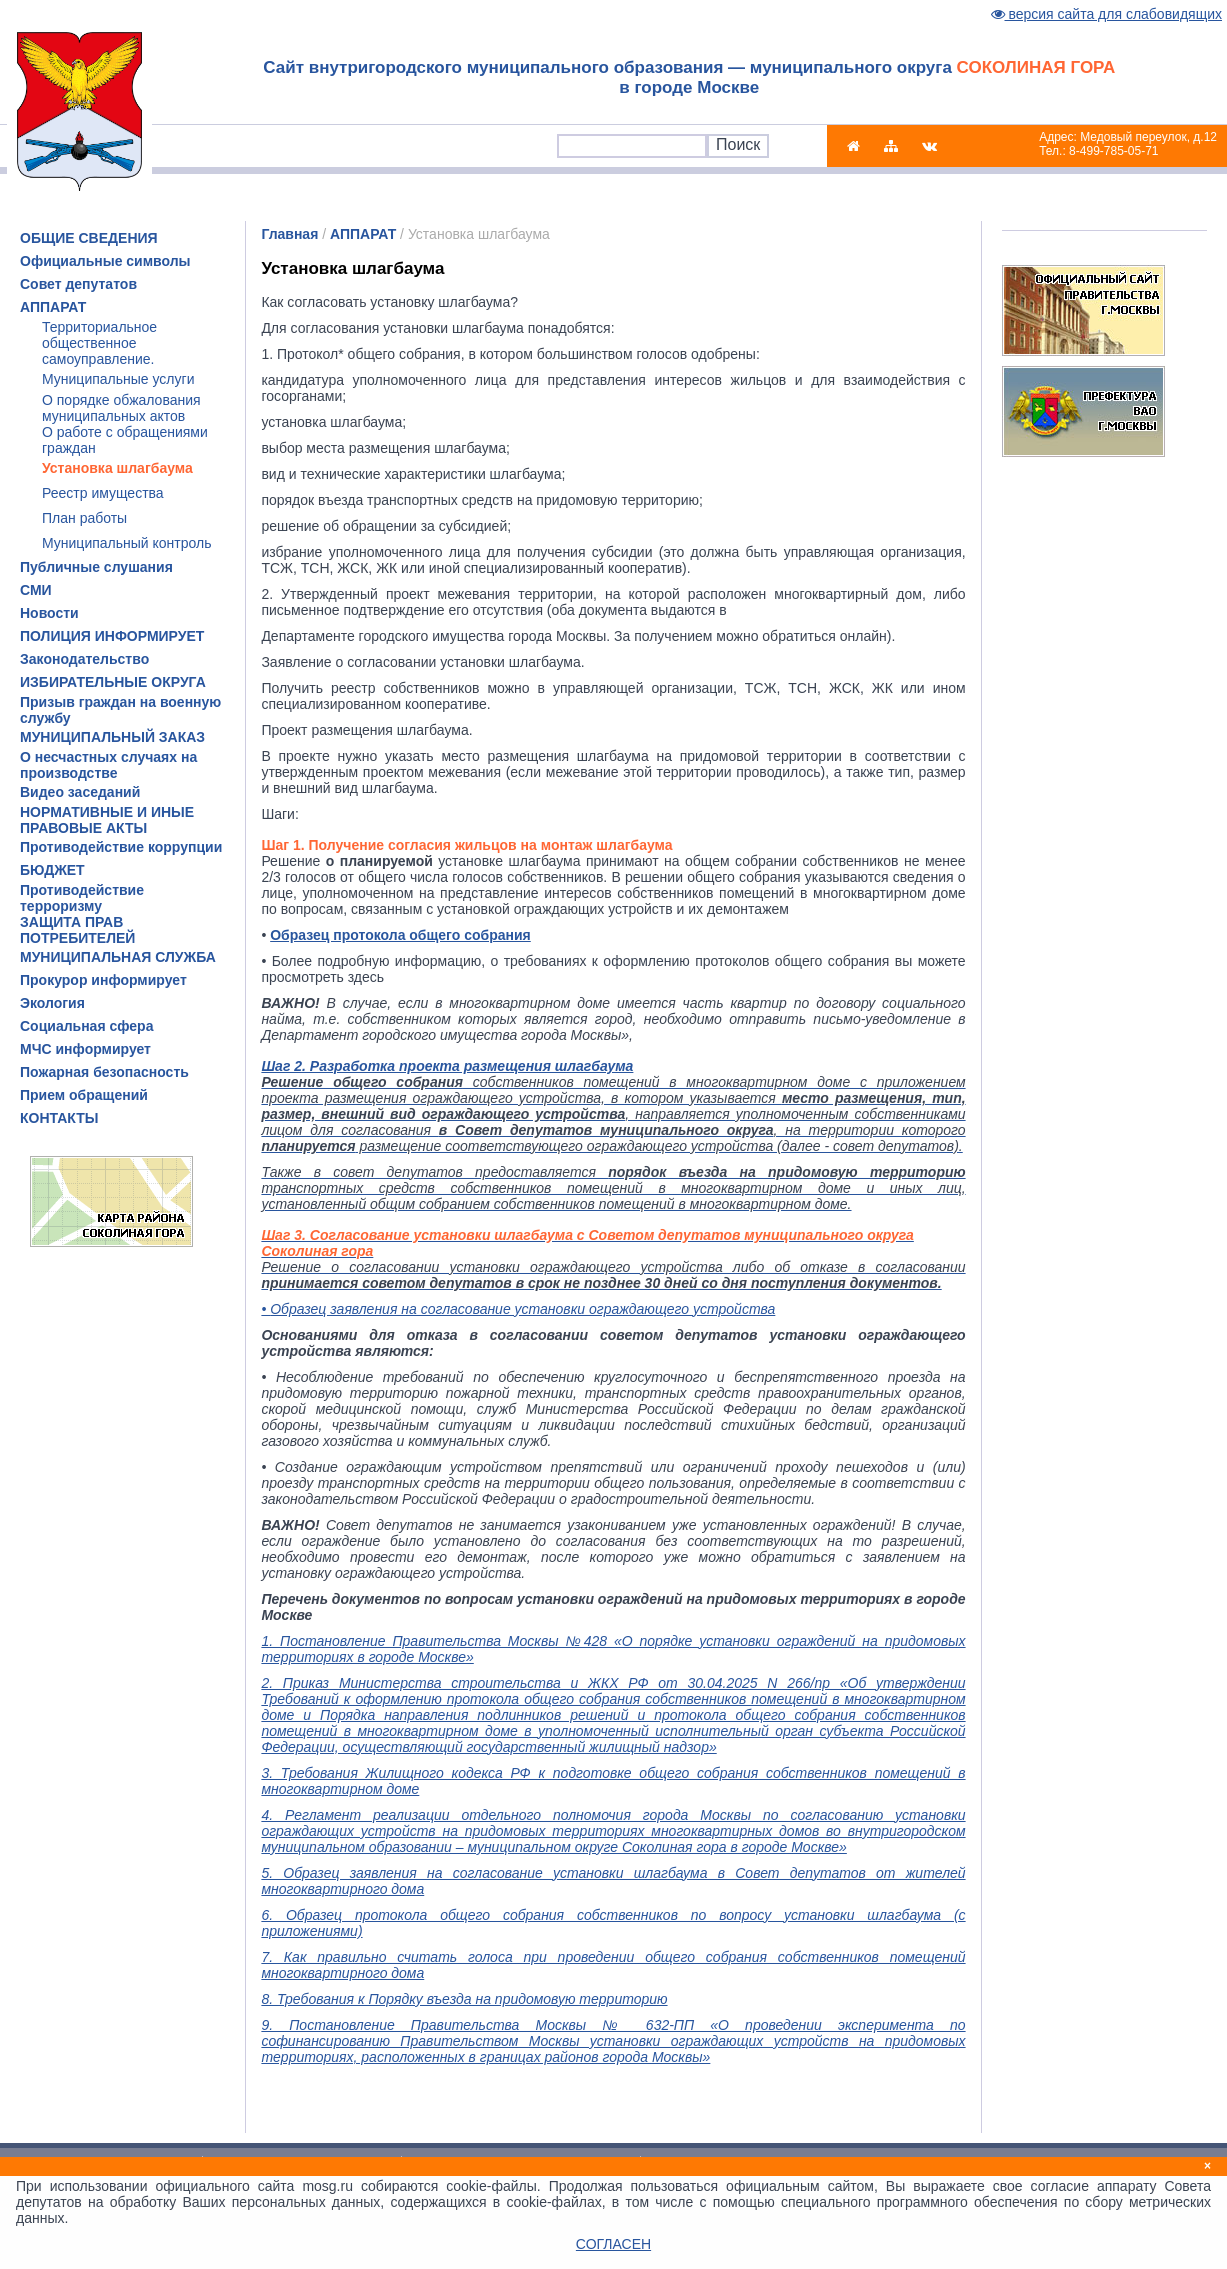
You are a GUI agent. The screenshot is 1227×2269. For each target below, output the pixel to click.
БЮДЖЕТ (52, 870)
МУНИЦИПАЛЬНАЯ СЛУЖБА (118, 957)
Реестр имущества (103, 493)
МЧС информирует (85, 1049)
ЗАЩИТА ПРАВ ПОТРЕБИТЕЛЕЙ (77, 930)
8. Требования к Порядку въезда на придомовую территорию (464, 1999)
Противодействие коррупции (121, 847)
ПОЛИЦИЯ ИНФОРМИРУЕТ (112, 636)
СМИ (36, 590)
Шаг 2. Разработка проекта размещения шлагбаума (447, 1066)
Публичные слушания (96, 567)
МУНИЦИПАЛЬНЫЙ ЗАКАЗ (112, 737)
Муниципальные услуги (118, 379)
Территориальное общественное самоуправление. (99, 343)
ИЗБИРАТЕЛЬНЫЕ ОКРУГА (113, 682)
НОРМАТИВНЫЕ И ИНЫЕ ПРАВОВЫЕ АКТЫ (107, 820)
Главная (289, 234)
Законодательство (84, 659)
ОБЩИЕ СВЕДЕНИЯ (89, 238)
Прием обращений (84, 1095)
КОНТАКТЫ (59, 1118)
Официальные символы (105, 261)
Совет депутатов (78, 284)
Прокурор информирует (103, 980)
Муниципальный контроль (126, 543)
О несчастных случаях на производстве (108, 765)
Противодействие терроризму (82, 898)
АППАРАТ (53, 307)
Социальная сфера (86, 1026)
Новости (49, 613)
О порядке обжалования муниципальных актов (121, 408)
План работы (84, 518)
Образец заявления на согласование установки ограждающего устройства (522, 1309)
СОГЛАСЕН (613, 2244)
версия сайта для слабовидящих (1107, 14)
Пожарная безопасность (104, 1072)
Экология (52, 1003)
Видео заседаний (80, 792)
